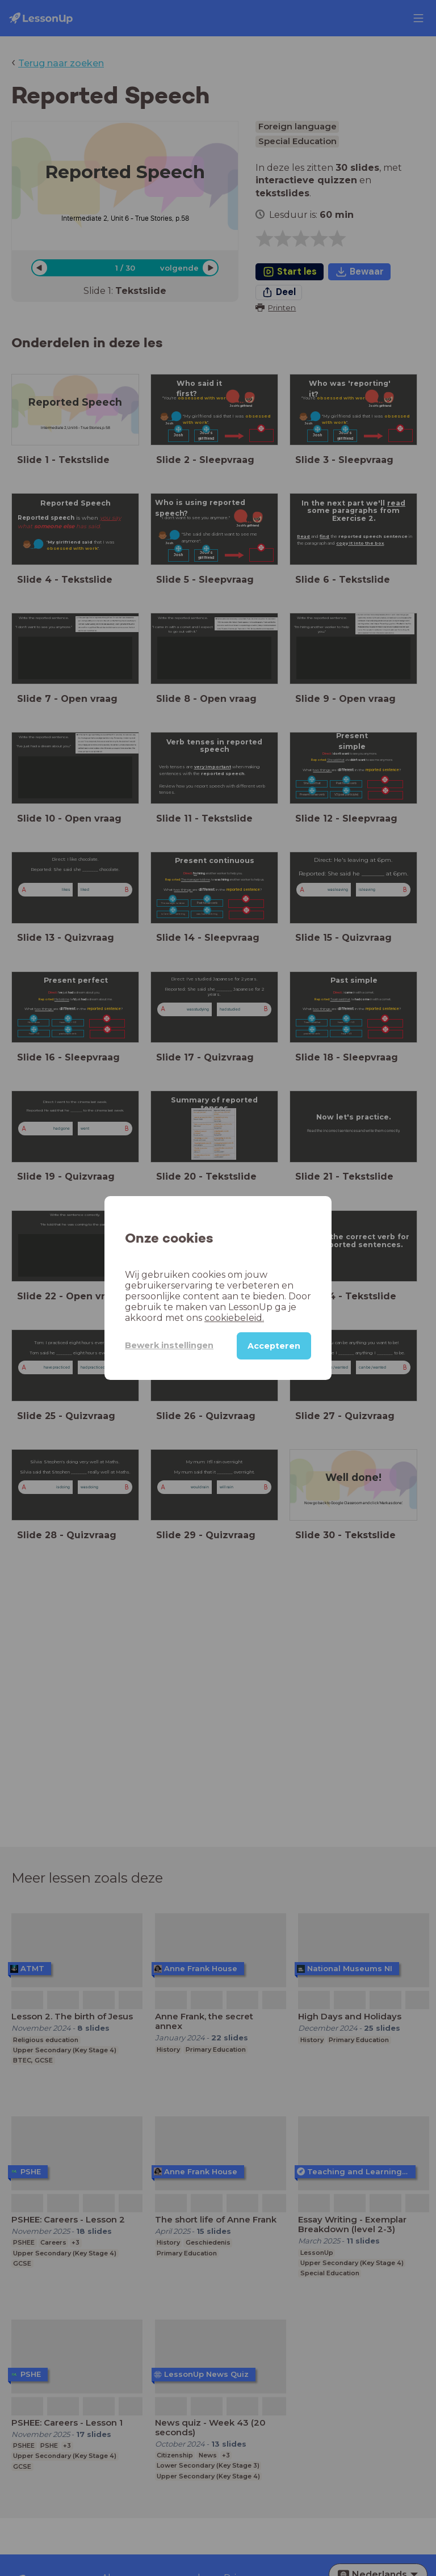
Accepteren (274, 1346)
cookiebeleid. (234, 1317)
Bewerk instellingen (169, 1345)
